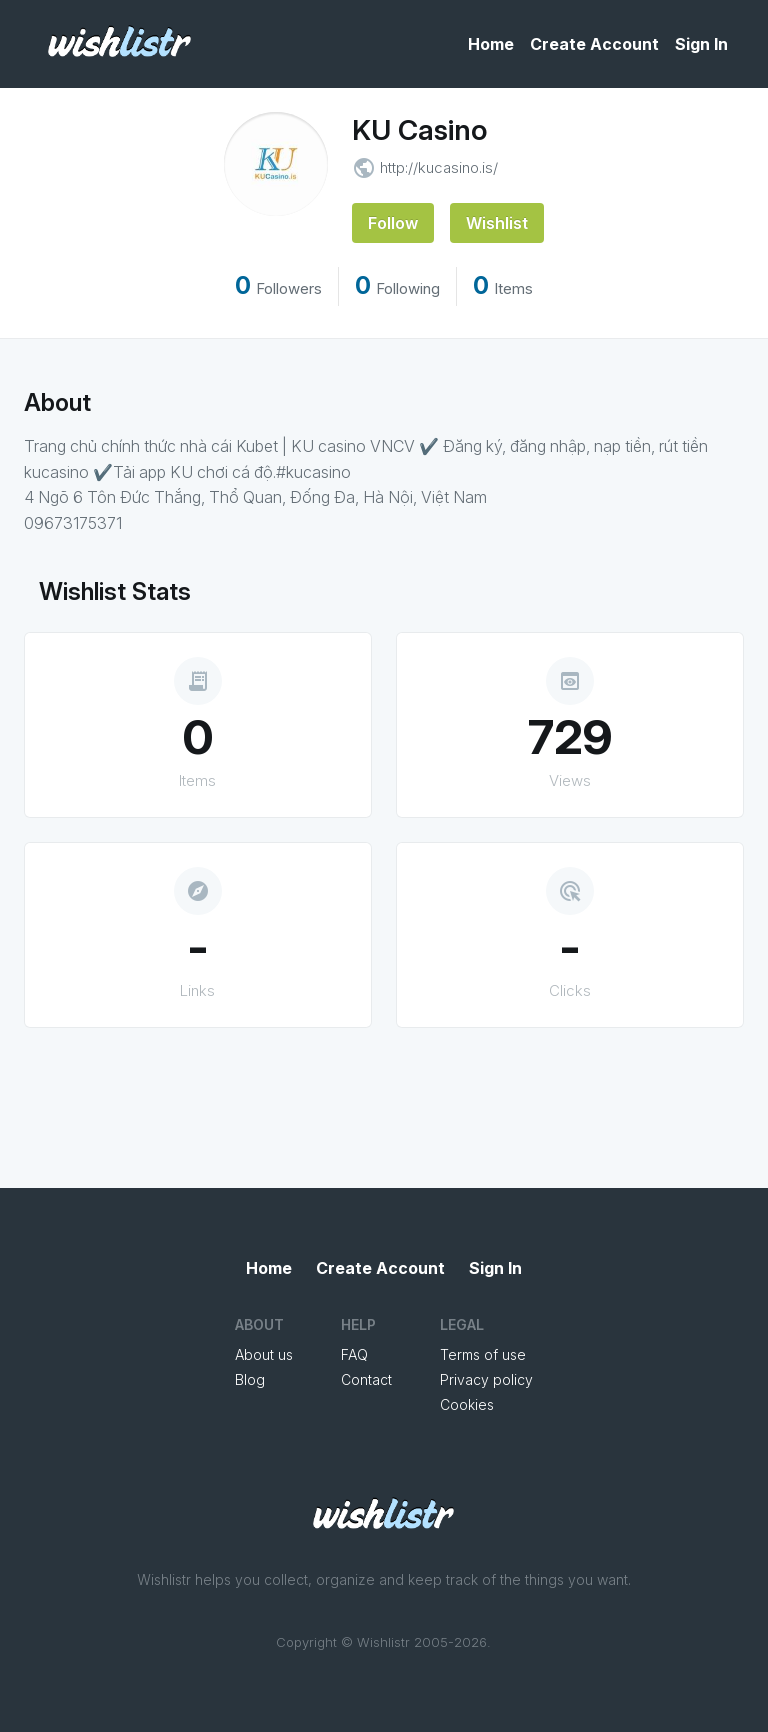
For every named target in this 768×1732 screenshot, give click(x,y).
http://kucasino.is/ (439, 167)
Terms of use (483, 1354)
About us (264, 1354)
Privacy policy (486, 1379)
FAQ (354, 1354)
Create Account (594, 44)
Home (491, 44)
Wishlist (497, 223)
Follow (393, 223)
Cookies (467, 1404)
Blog (250, 1379)
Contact (366, 1379)
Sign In (701, 44)
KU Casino (419, 130)
